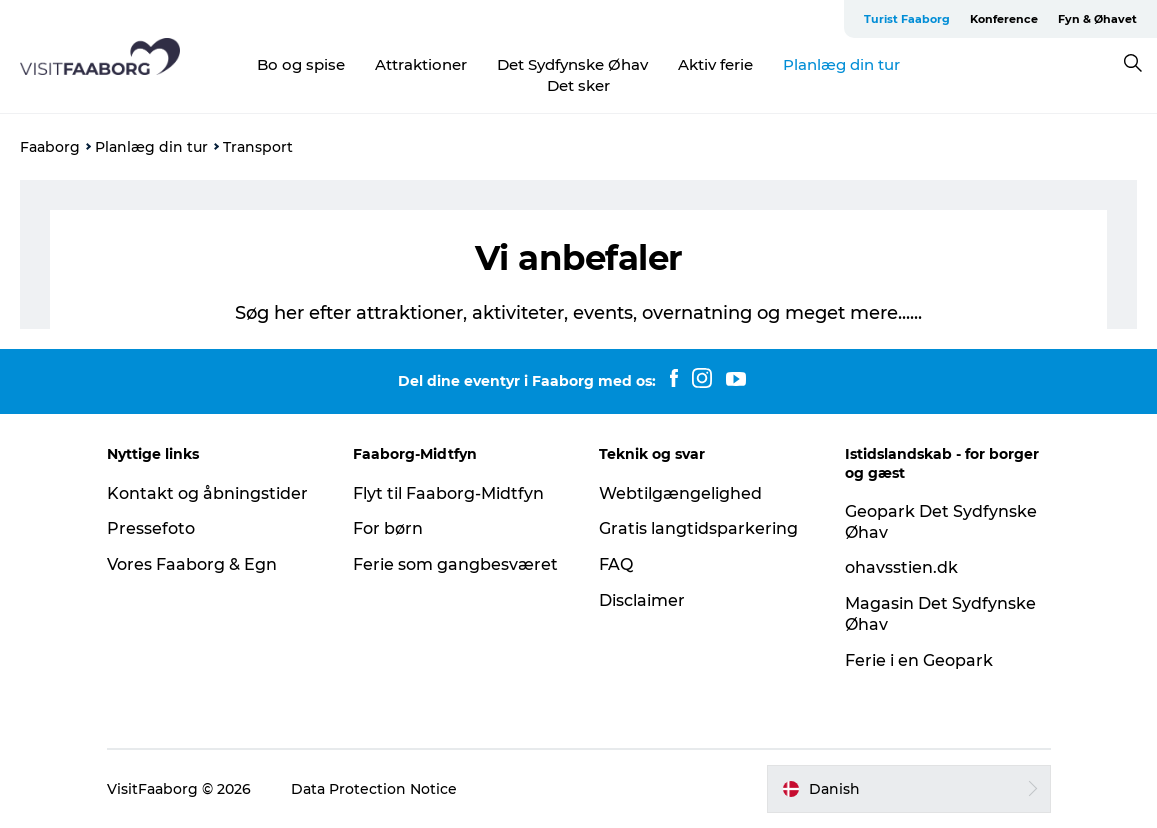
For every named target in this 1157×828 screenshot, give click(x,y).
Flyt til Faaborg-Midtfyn (448, 493)
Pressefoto (151, 528)
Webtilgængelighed (680, 493)
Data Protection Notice (374, 789)
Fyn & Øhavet (1097, 19)
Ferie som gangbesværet (455, 564)
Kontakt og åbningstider (207, 493)
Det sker (578, 85)
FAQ (616, 564)
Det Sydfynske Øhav (572, 64)
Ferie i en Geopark (919, 660)
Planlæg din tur (841, 64)
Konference (1004, 19)
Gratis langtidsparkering (698, 528)
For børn (388, 528)
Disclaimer (642, 600)
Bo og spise (301, 64)
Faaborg (50, 147)
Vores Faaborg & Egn (192, 564)
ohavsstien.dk (901, 567)
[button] (908, 789)
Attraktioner (421, 64)
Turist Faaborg (907, 19)
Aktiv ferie (715, 64)
